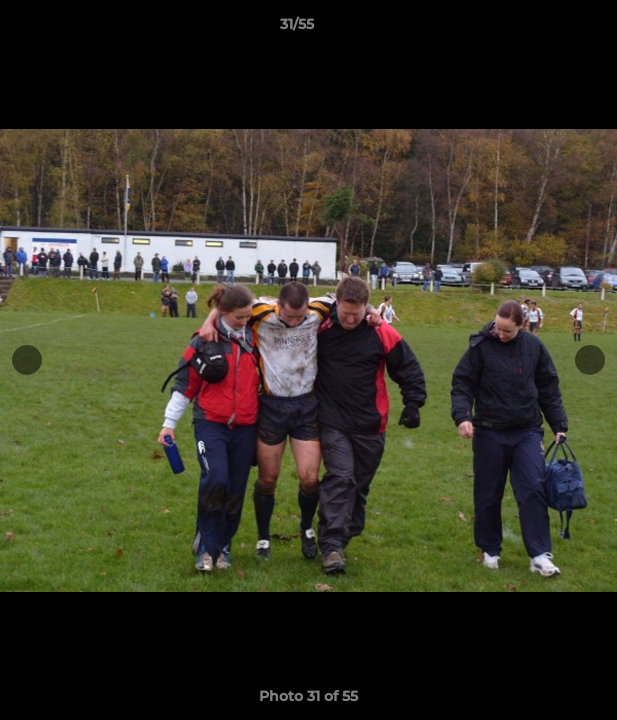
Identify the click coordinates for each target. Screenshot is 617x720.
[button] (545, 29)
